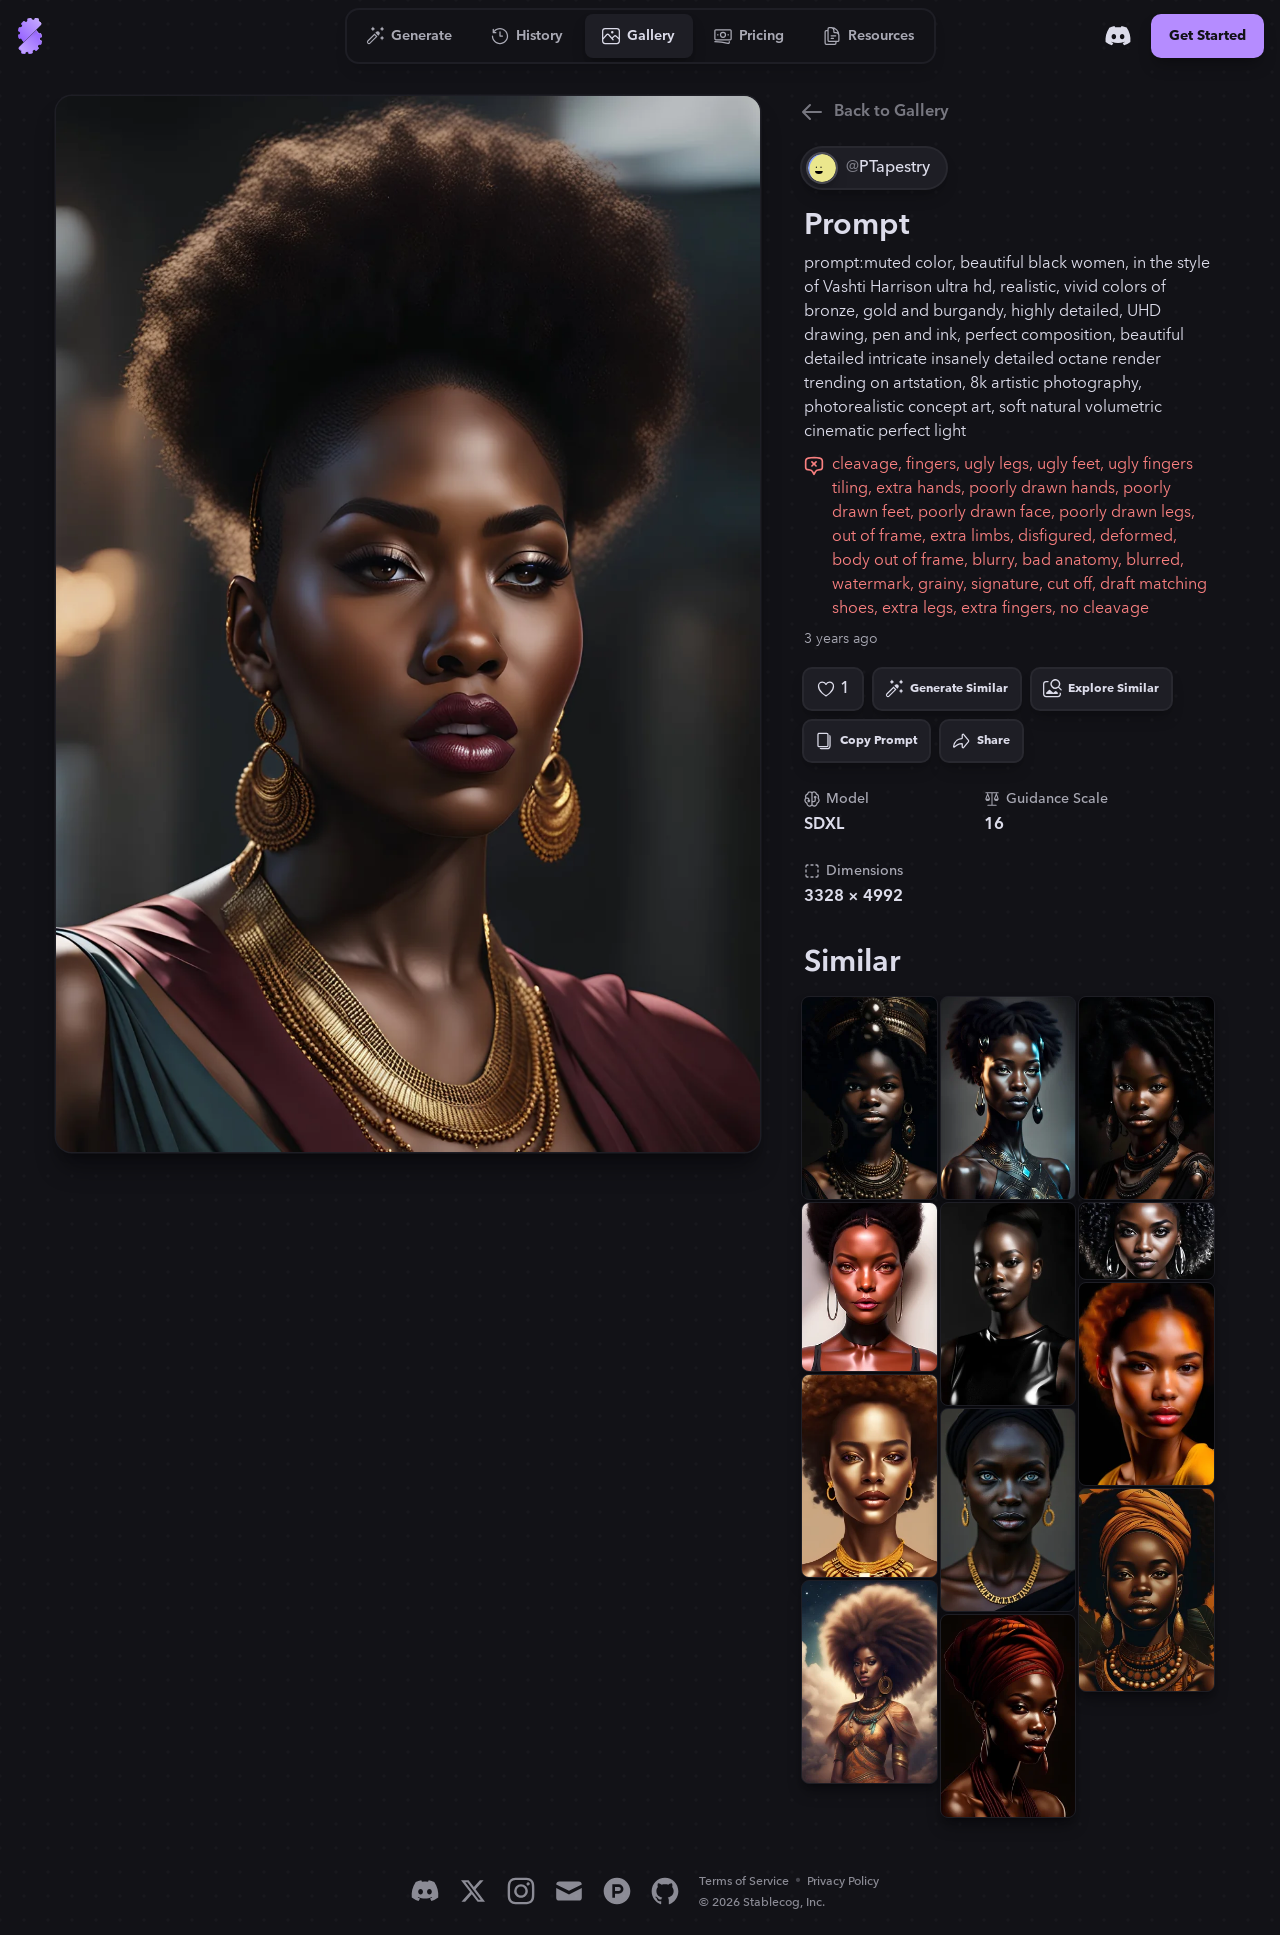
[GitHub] (665, 1891)
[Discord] (1118, 36)
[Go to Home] (30, 36)
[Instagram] (521, 1891)
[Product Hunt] (617, 1891)
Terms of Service (744, 1881)
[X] (473, 1891)
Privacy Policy (843, 1881)
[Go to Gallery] (639, 36)
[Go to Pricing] (749, 36)
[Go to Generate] (409, 36)
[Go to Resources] (869, 36)
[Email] (569, 1891)
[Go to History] (527, 36)
